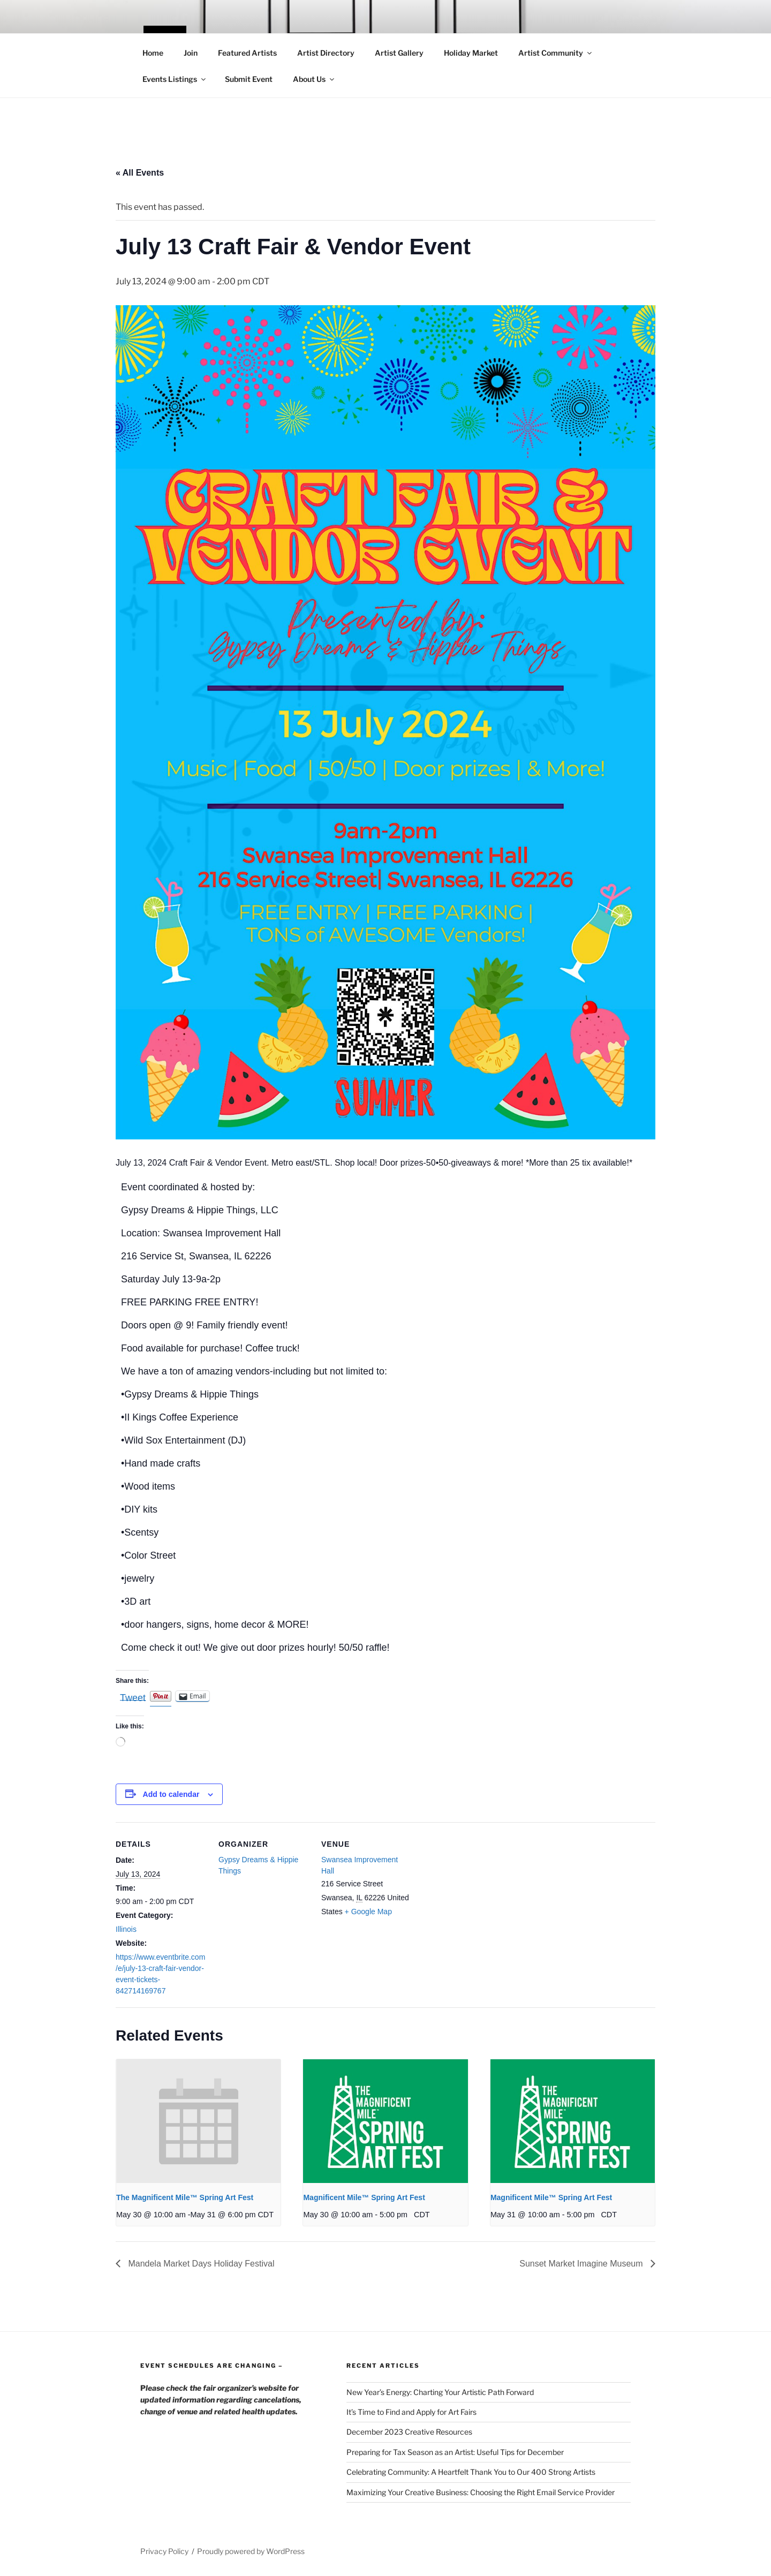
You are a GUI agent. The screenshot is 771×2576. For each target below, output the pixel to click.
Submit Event (249, 79)
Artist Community (555, 52)
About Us (314, 79)
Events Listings (174, 79)
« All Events (140, 172)
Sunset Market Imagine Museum (582, 2263)
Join (191, 52)
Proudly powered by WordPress (251, 2551)
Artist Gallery (399, 52)
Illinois (126, 1929)
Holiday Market (471, 52)
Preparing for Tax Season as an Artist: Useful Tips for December (455, 2452)
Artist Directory (325, 52)
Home (152, 52)
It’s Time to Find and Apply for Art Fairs (411, 2411)
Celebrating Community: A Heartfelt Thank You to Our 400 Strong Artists (470, 2471)
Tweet (133, 1697)
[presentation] (198, 2120)
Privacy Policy (164, 2551)
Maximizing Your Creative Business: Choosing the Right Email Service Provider (480, 2492)
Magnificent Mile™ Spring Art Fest (364, 2197)
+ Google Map (368, 1911)
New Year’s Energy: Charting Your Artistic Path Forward (440, 2392)
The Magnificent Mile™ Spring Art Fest (184, 2197)
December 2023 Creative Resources (409, 2431)
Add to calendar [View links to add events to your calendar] (171, 1794)
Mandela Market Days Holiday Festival (200, 2263)
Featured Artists (247, 52)
